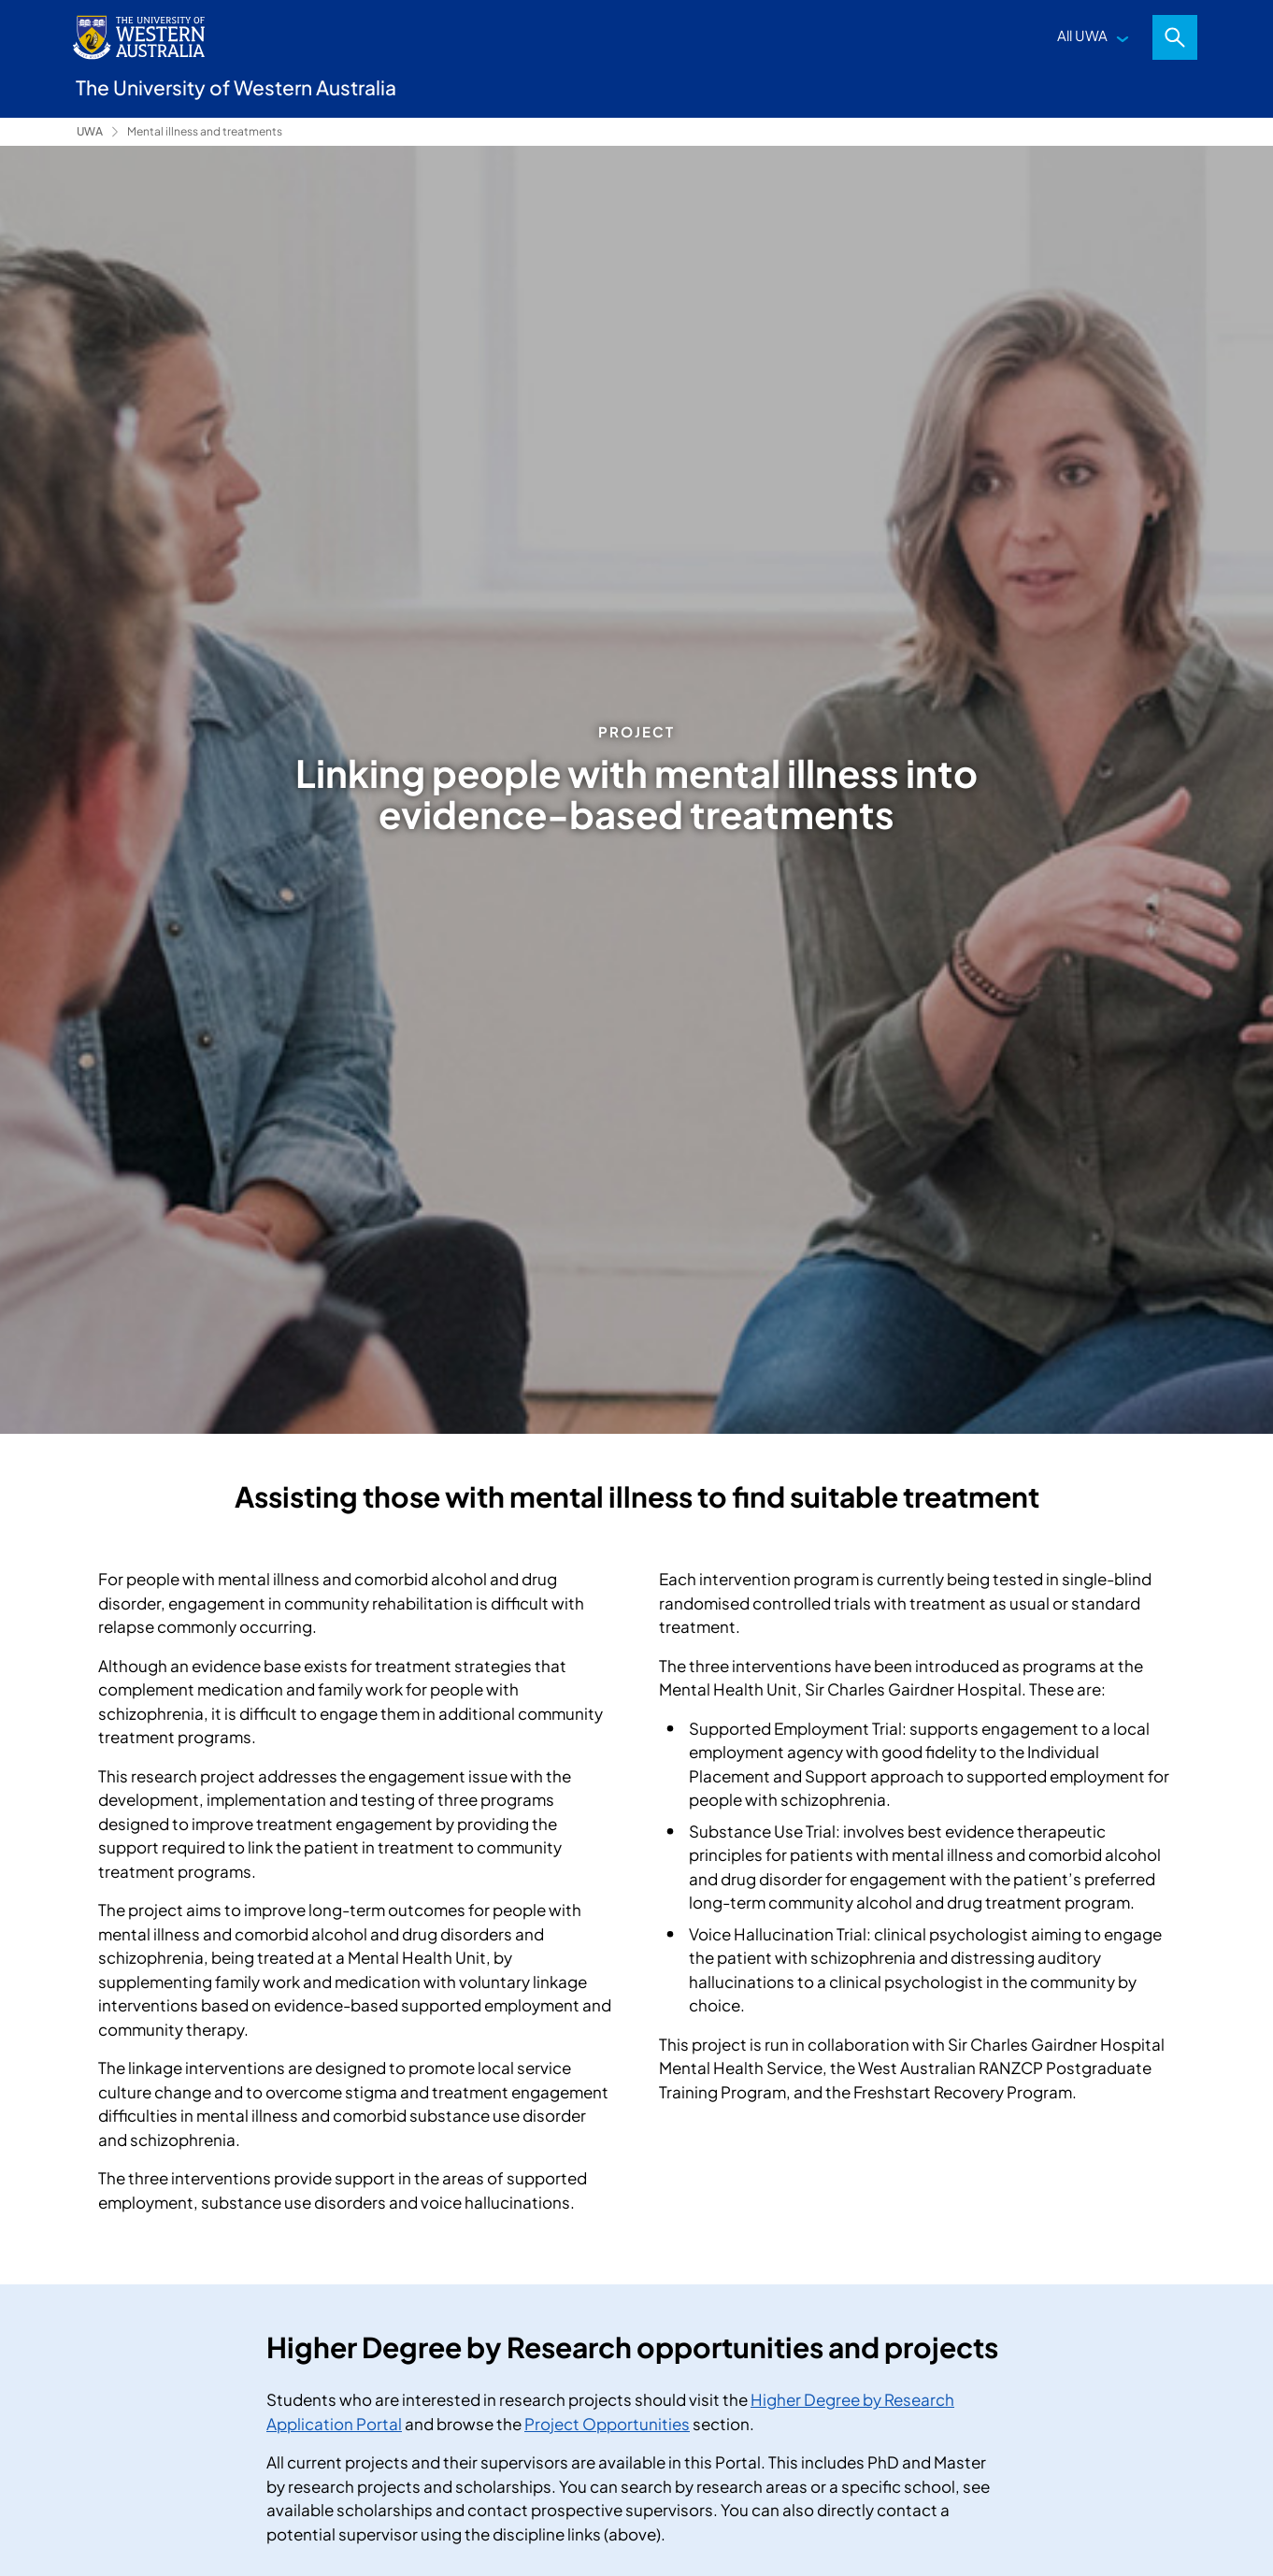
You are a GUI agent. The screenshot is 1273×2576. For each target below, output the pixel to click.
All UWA (1082, 35)
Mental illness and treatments (204, 131)
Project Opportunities (607, 2423)
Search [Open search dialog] (1174, 37)
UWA (90, 131)
